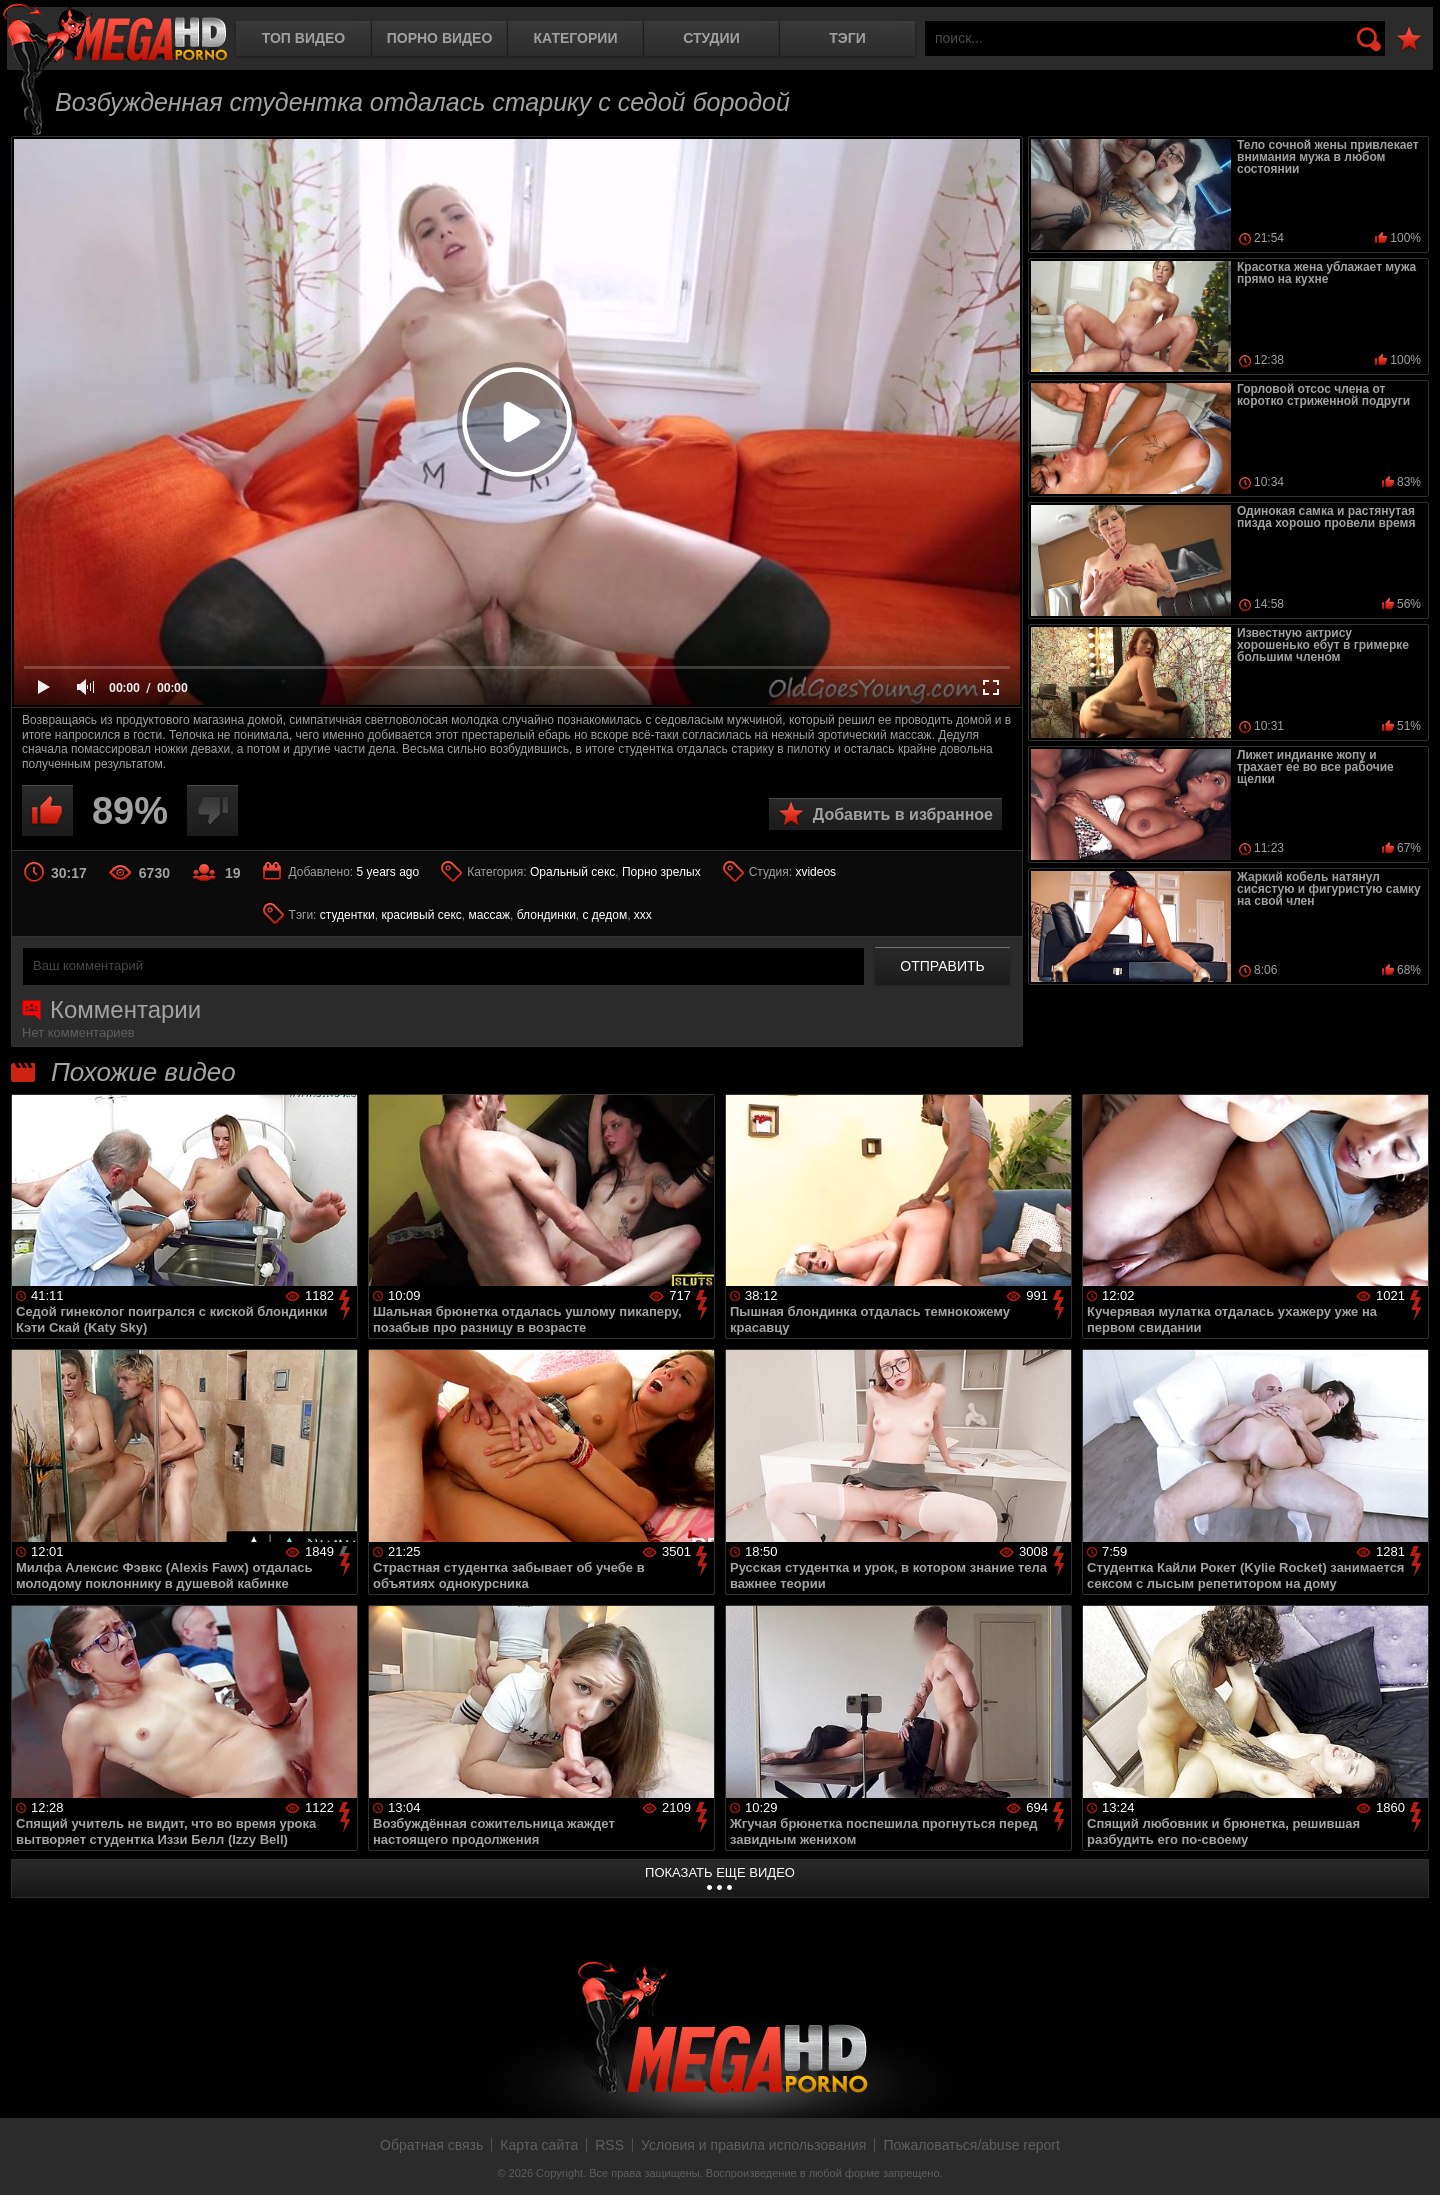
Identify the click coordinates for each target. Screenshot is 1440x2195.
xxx (643, 915)
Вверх (1410, 2158)
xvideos (815, 872)
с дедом (605, 915)
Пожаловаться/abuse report (971, 2145)
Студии (711, 38)
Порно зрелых (661, 872)
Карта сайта (539, 2145)
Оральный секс (572, 872)
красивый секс (421, 915)
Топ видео (303, 38)
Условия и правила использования (753, 2145)
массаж (489, 915)
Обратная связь (431, 2145)
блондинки (546, 915)
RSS (609, 2145)
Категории (576, 38)
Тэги (847, 38)
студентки (347, 915)
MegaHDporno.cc (115, 34)
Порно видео (440, 38)
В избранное (1409, 39)
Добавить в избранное (903, 814)
